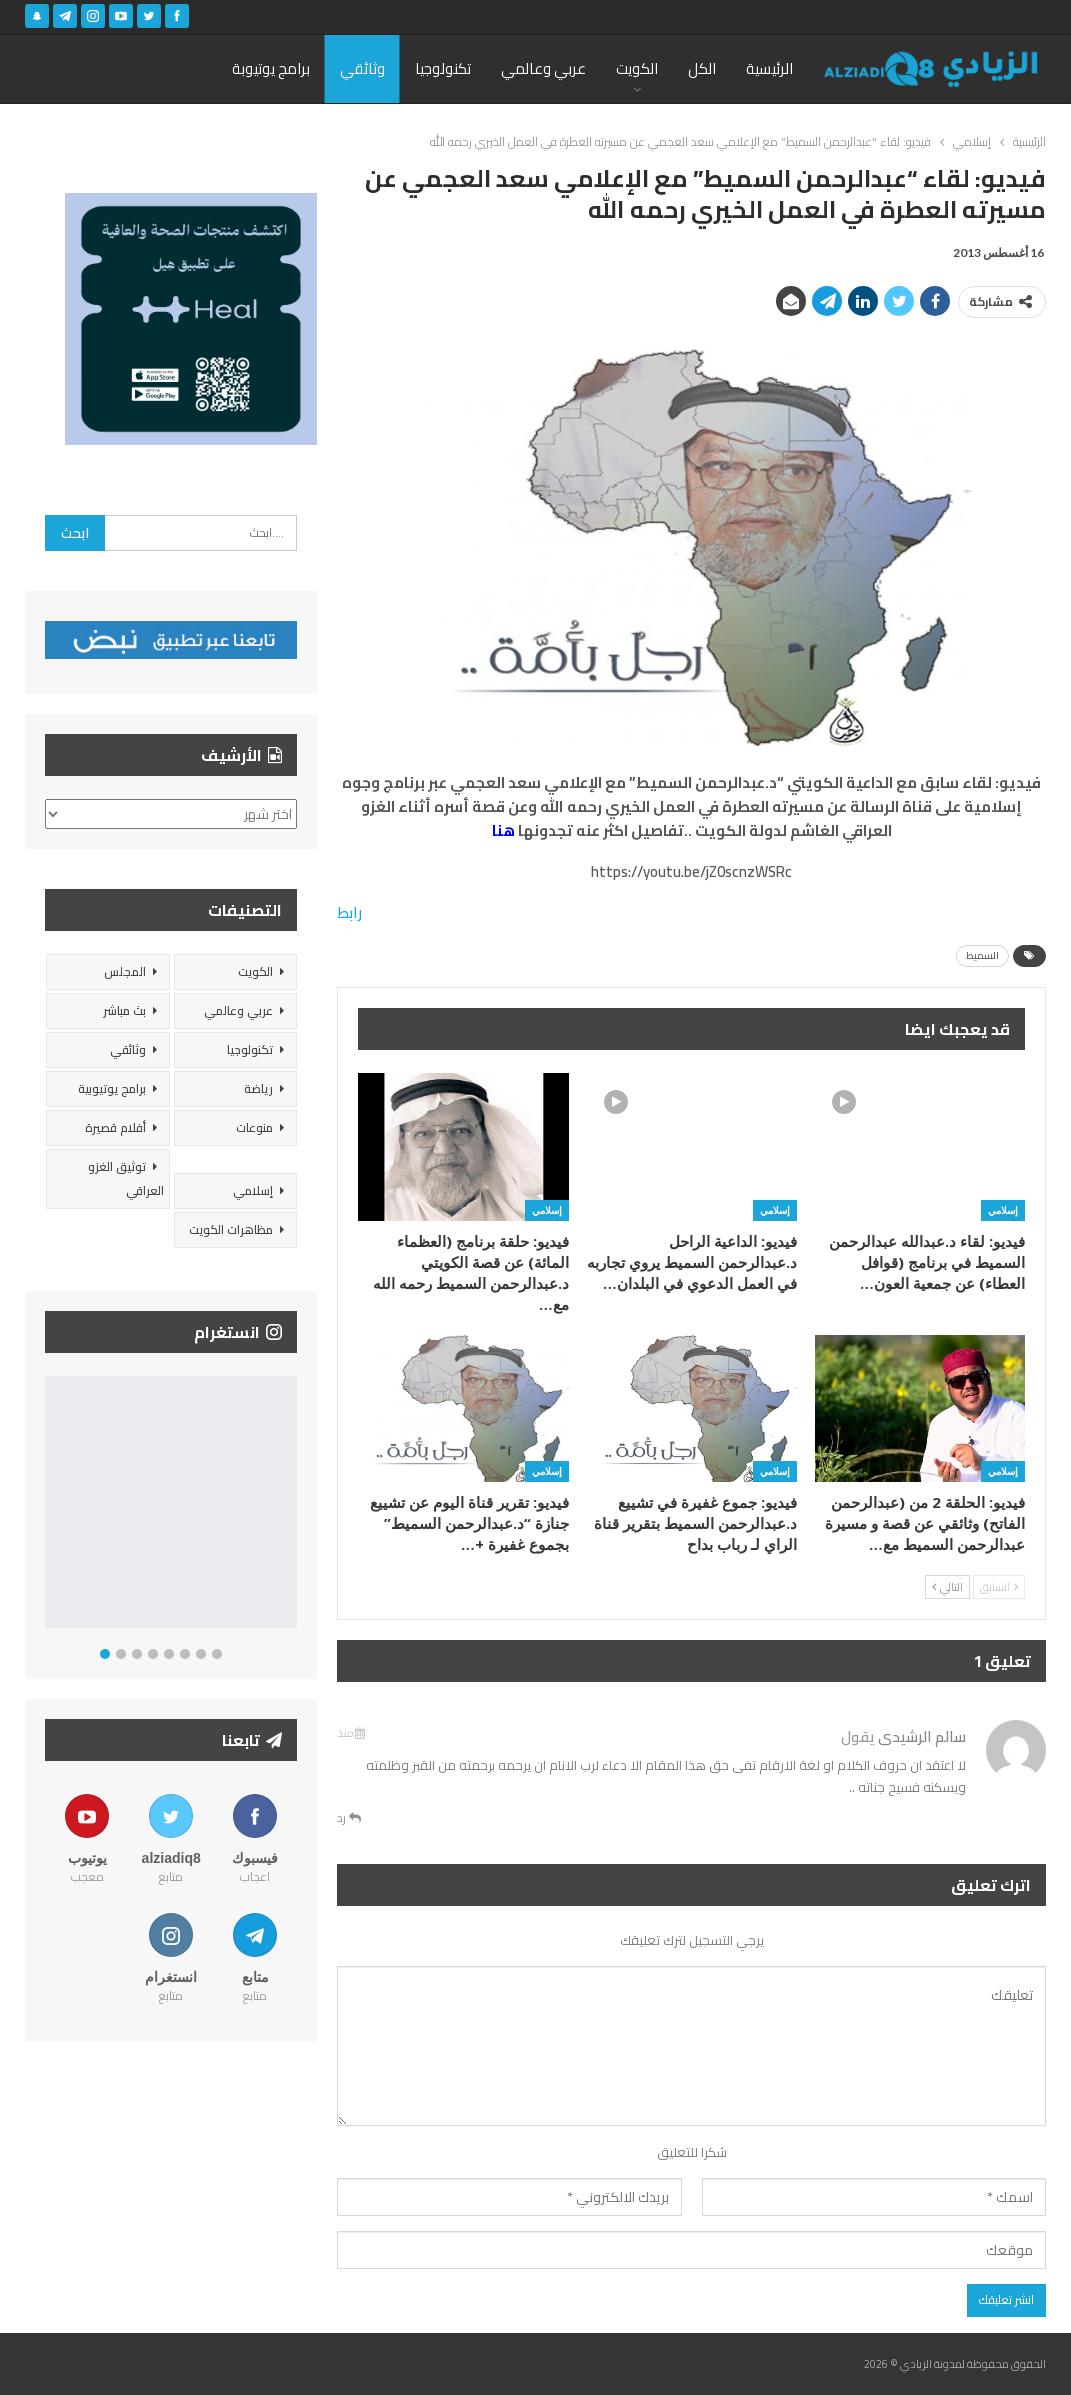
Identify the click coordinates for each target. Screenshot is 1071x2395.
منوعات (254, 1127)
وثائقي (362, 68)
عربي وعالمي (543, 68)
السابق (999, 1587)
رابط (349, 912)
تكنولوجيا (443, 68)
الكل (702, 68)
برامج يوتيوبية (112, 1088)
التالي (947, 1587)
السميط (982, 955)
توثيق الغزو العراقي (126, 1178)
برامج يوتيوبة (271, 68)
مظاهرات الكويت (231, 1229)
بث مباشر (124, 1010)
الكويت (637, 68)
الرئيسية (769, 68)
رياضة (258, 1088)
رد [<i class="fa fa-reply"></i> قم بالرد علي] (349, 1818)
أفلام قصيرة (115, 1127)
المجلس (125, 971)
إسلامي (1003, 1210)
